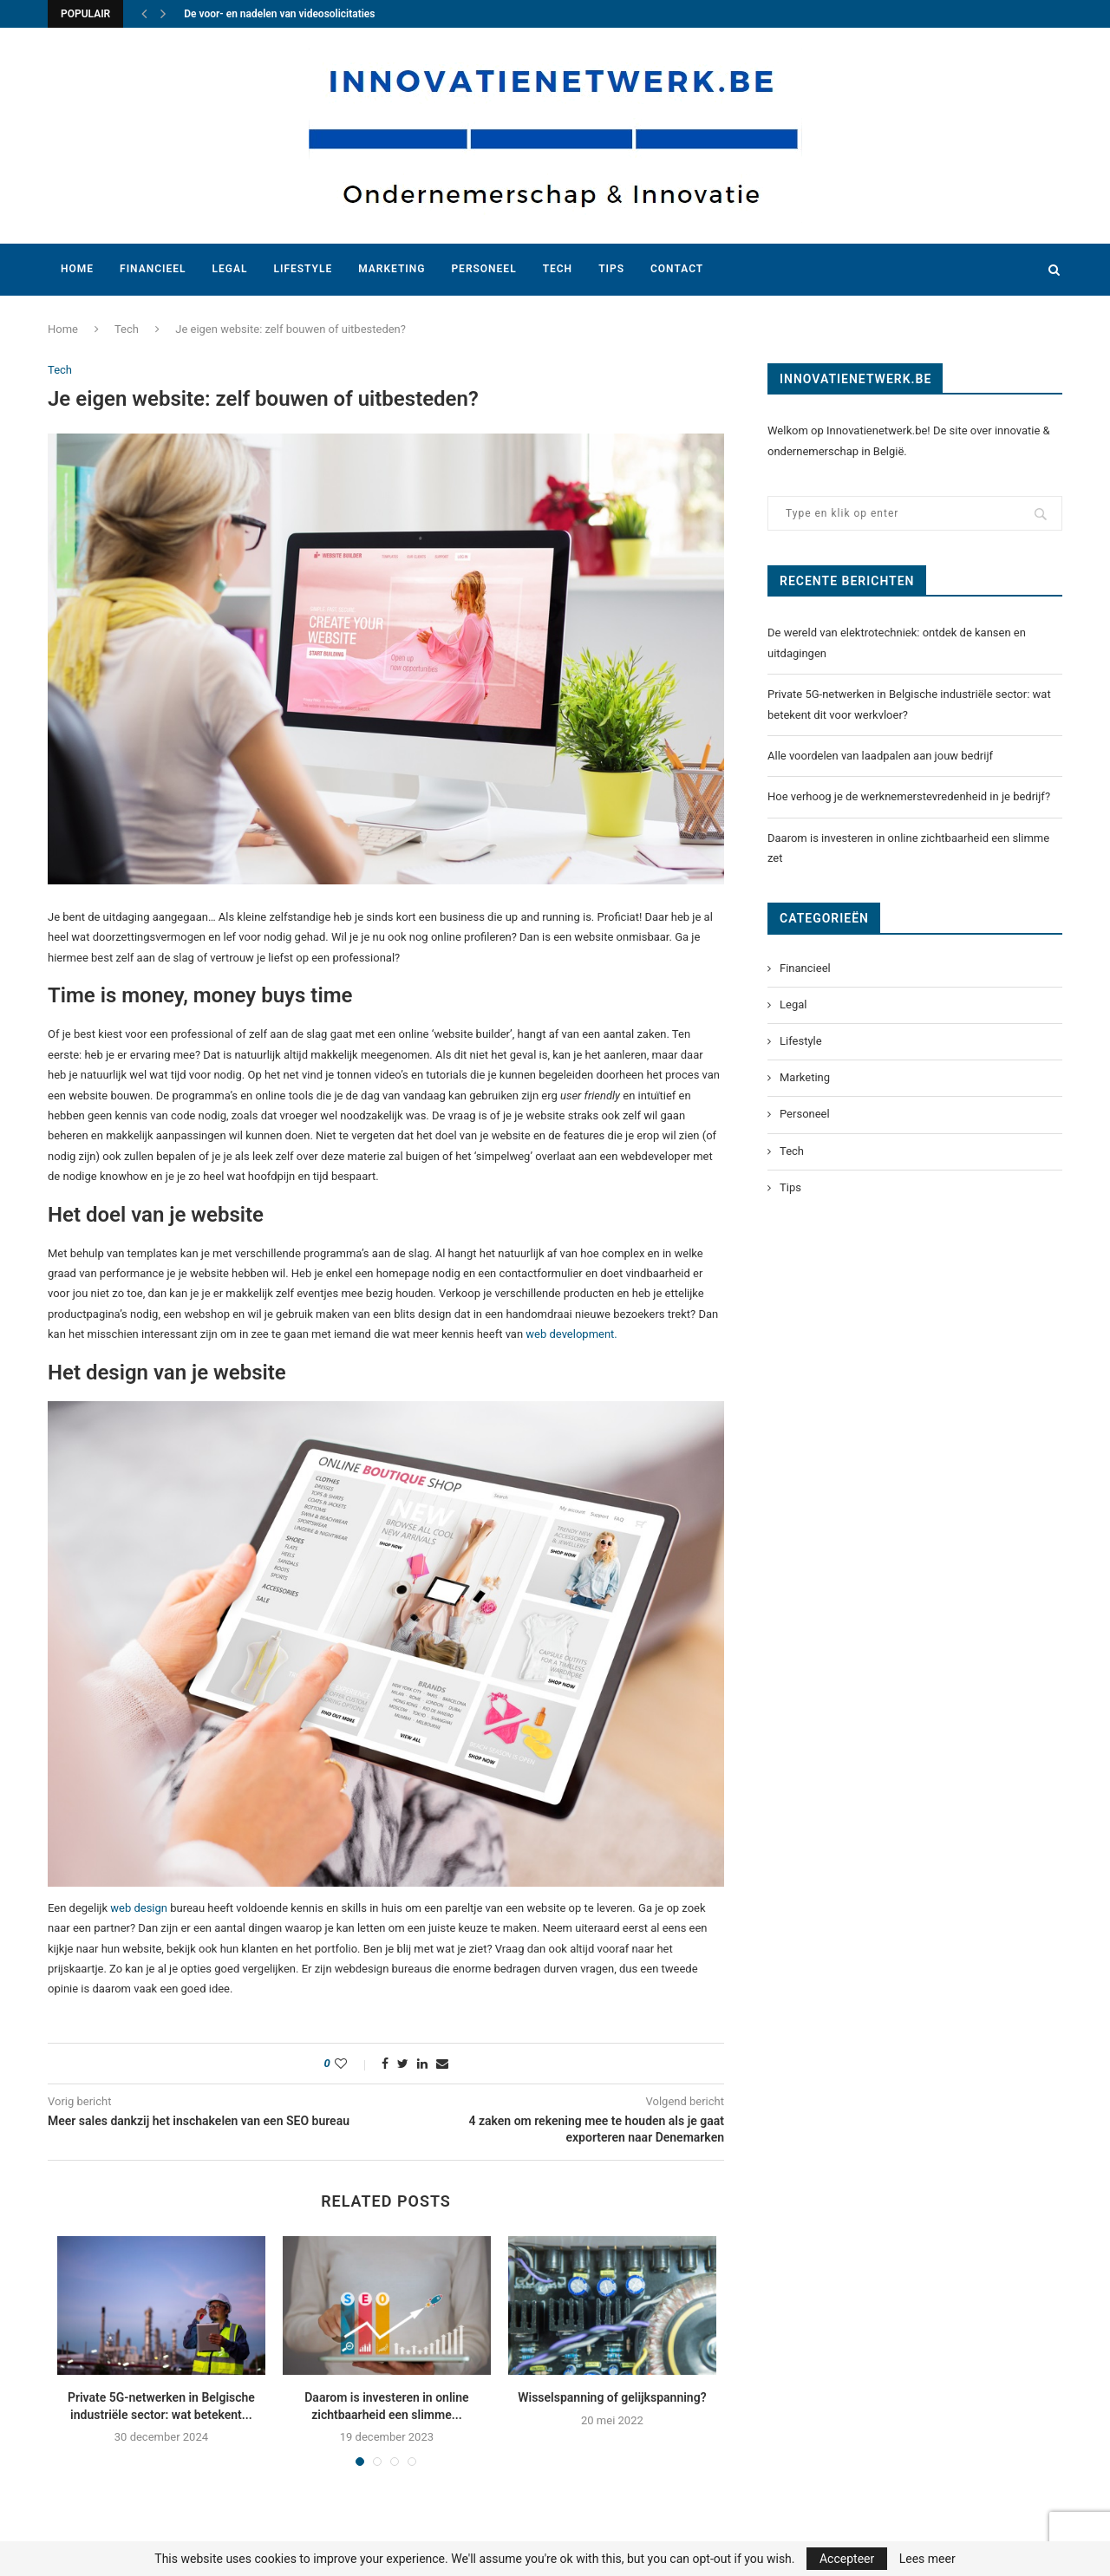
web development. (571, 1333)
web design (138, 1907)
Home (77, 269)
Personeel (483, 269)
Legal (230, 269)
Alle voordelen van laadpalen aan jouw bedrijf (880, 755)
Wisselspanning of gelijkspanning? (612, 2397)
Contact (676, 269)
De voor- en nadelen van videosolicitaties (279, 14)
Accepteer (846, 2559)
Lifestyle (302, 269)
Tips (611, 269)
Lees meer (927, 2559)
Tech (558, 269)
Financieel (153, 269)
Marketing (391, 269)
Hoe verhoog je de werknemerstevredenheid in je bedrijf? (910, 796)
